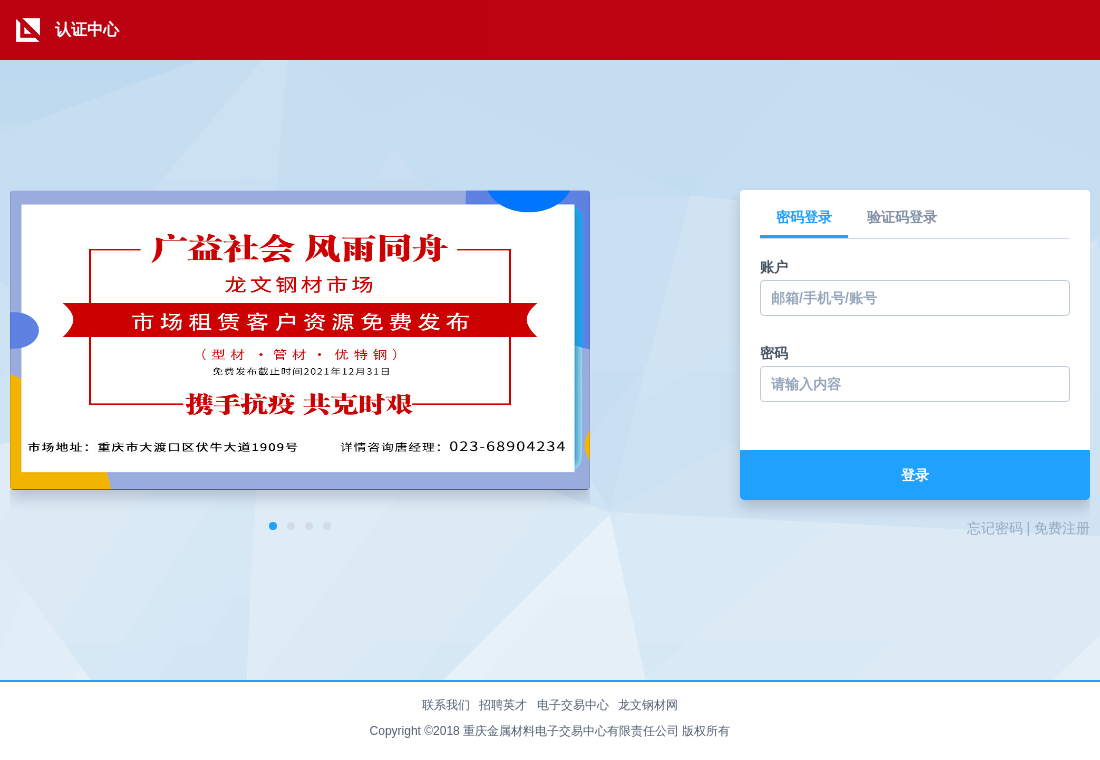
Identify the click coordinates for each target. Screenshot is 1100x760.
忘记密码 (995, 528)
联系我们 (446, 705)
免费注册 (1062, 528)
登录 (915, 475)
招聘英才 (503, 705)
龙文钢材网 (648, 705)
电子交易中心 (573, 705)
